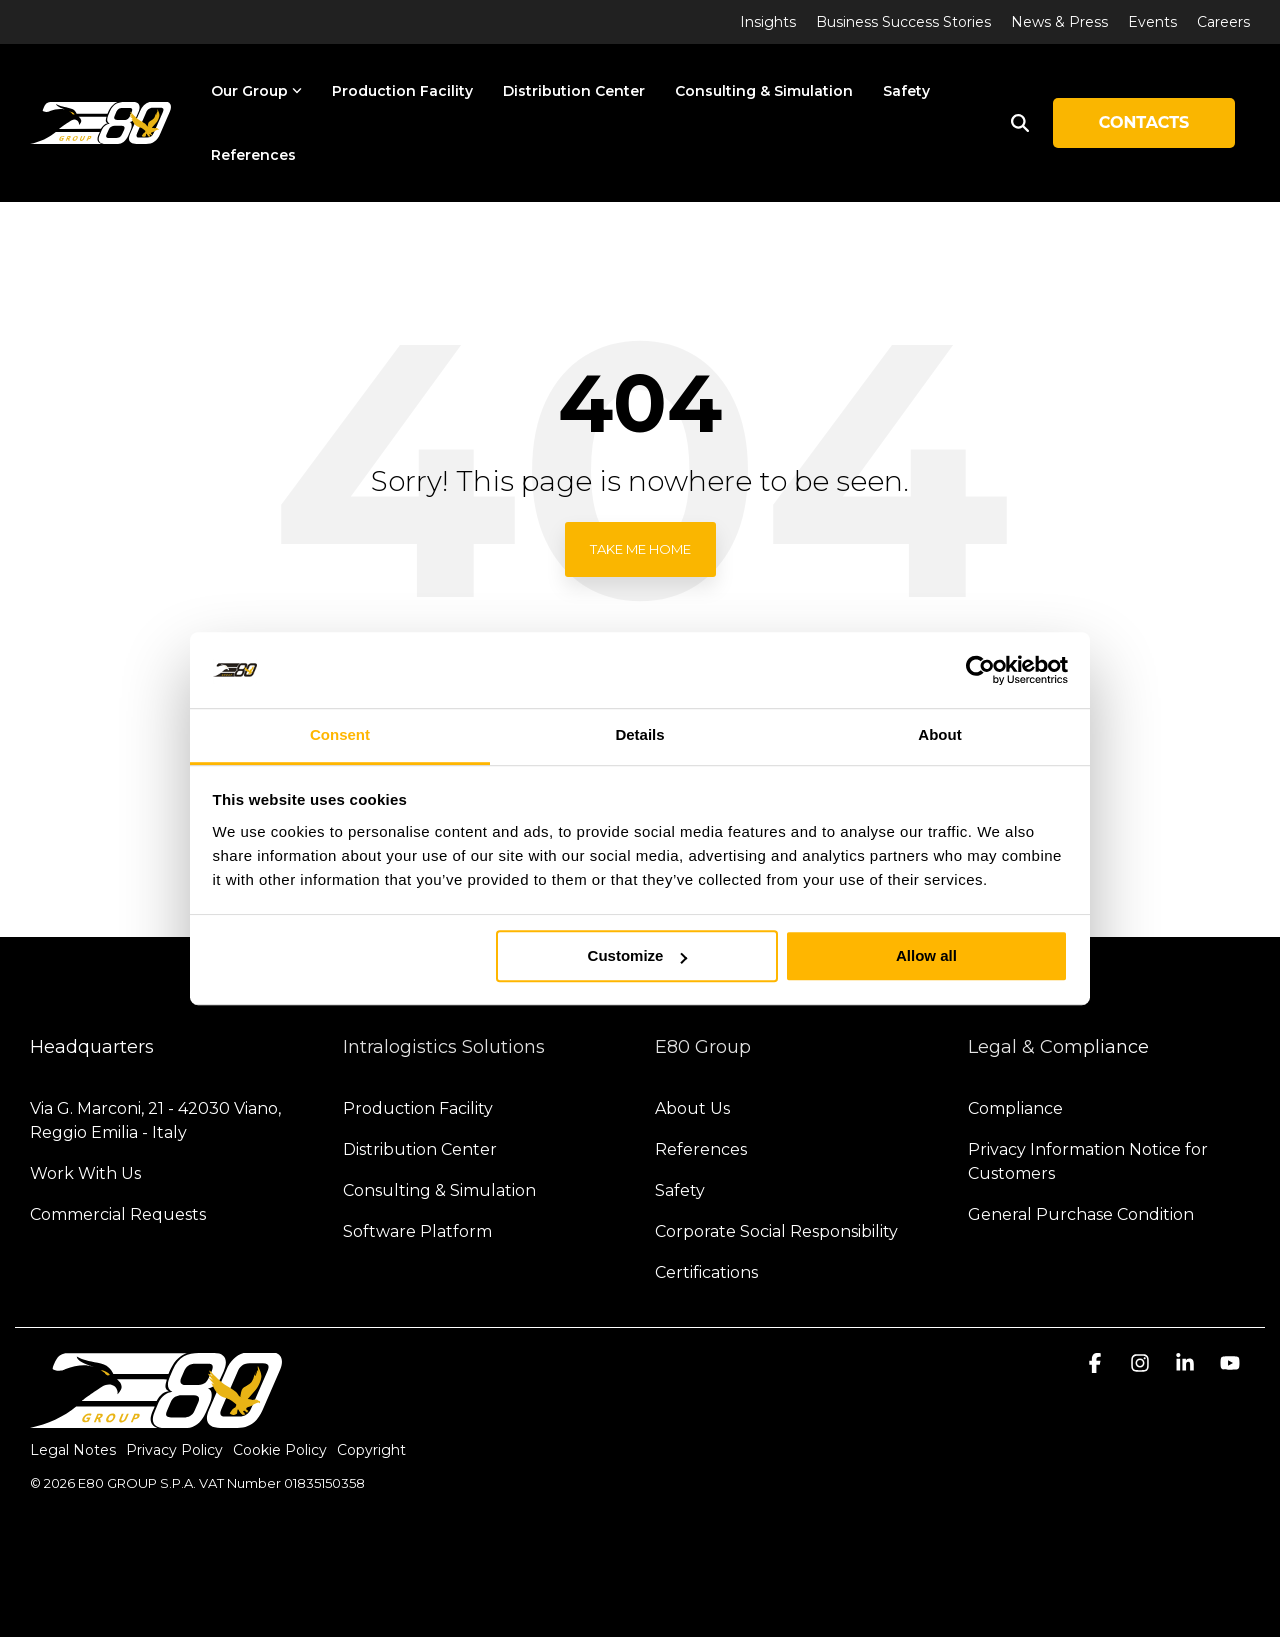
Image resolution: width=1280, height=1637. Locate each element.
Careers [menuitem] (1223, 22)
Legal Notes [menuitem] (73, 1450)
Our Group (256, 91)
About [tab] (939, 735)
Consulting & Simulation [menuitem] (439, 1190)
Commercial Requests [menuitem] (118, 1214)
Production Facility (402, 91)
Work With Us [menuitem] (85, 1173)
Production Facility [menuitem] (418, 1108)
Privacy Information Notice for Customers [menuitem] (1090, 1161)
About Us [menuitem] (692, 1108)
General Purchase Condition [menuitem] (1081, 1214)
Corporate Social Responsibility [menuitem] (776, 1231)
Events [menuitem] (1152, 22)
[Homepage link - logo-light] (156, 1418)
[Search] (1020, 123)
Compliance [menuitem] (1015, 1108)
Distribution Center (574, 91)
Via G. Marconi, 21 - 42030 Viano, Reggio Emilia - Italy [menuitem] (157, 1120)
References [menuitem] (701, 1149)
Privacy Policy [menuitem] (174, 1450)
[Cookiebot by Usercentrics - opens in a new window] (980, 670)
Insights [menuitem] (768, 22)
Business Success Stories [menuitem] (903, 22)
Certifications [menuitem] (706, 1272)
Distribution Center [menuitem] (420, 1149)
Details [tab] (639, 735)
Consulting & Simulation (764, 91)
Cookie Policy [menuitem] (280, 1450)
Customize (638, 956)
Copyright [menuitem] (371, 1450)
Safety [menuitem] (680, 1190)
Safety (906, 91)
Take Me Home (640, 549)
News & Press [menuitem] (1059, 22)
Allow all (926, 956)
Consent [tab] (340, 735)
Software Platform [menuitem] (417, 1231)
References (253, 155)
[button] (1097, 1364)
